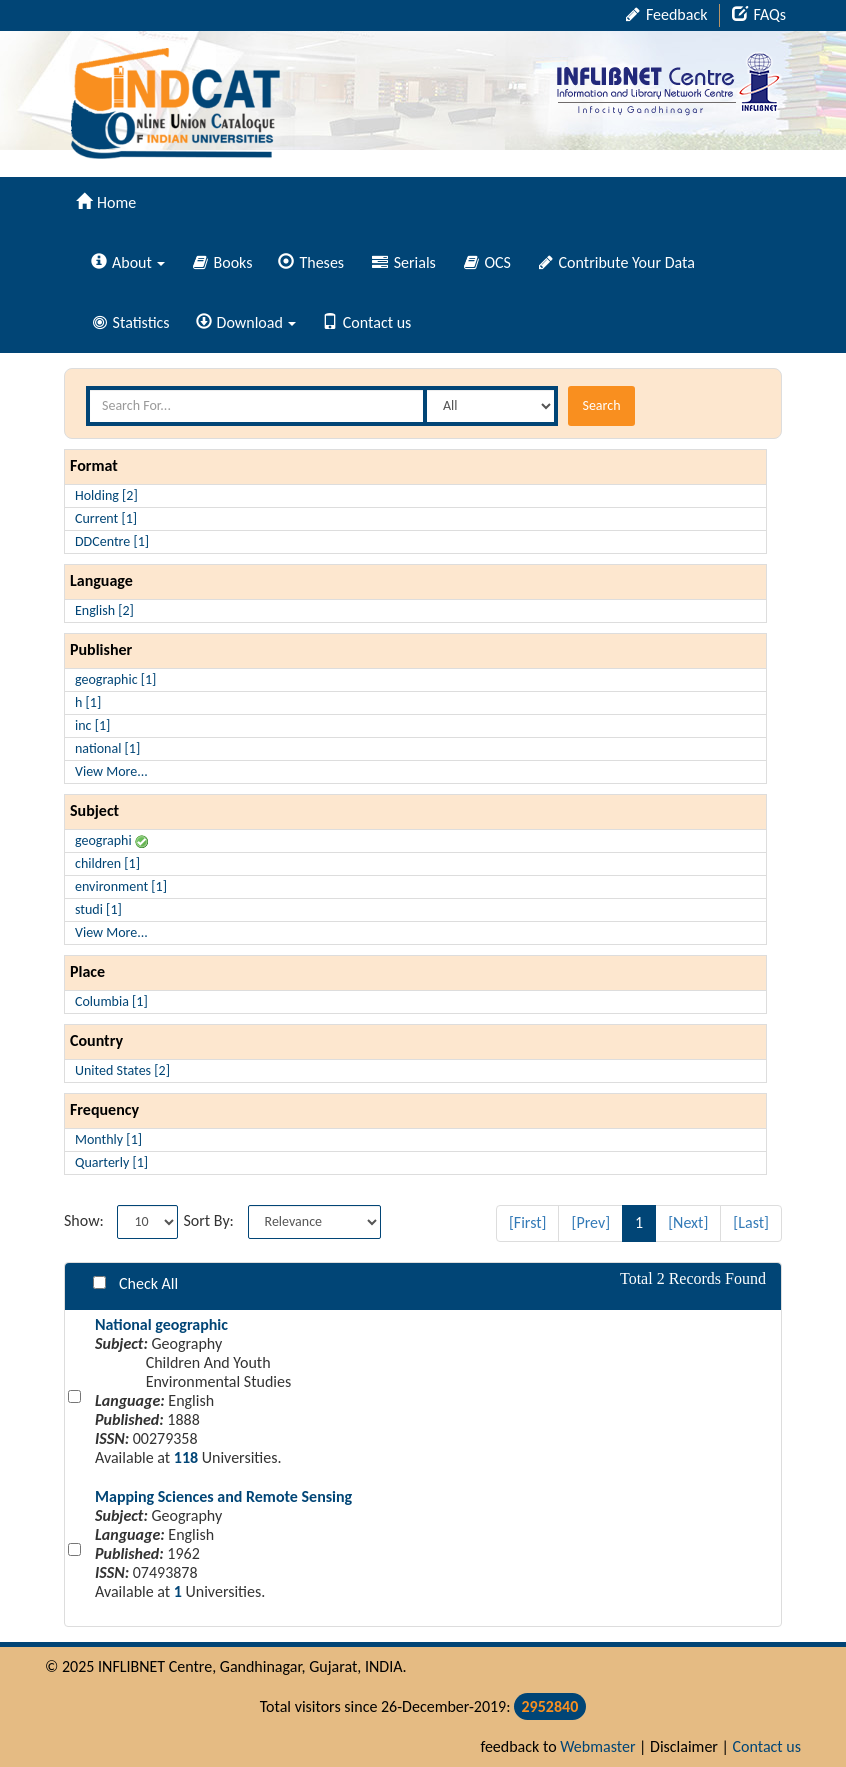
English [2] (104, 610)
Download (246, 322)
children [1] (107, 863)
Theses (311, 262)
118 (186, 1457)
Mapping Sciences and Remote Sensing (223, 1496)
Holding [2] (106, 495)
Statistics (131, 322)
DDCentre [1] (112, 541)
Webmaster (597, 1746)
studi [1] (98, 909)
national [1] (107, 748)
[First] (528, 1222)
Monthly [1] (108, 1139)
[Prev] (590, 1222)
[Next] (688, 1222)
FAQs (759, 14)
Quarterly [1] (111, 1162)
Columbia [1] (111, 1001)
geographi (111, 840)
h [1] (88, 702)
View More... (111, 771)
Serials (404, 262)
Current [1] (106, 518)
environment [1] (121, 886)
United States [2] (122, 1070)
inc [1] (92, 725)
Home (106, 202)
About (128, 262)
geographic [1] (115, 679)
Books (223, 262)
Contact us (366, 322)
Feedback (666, 14)
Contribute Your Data (617, 262)
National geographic (161, 1324)
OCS (487, 262)
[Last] (751, 1222)
